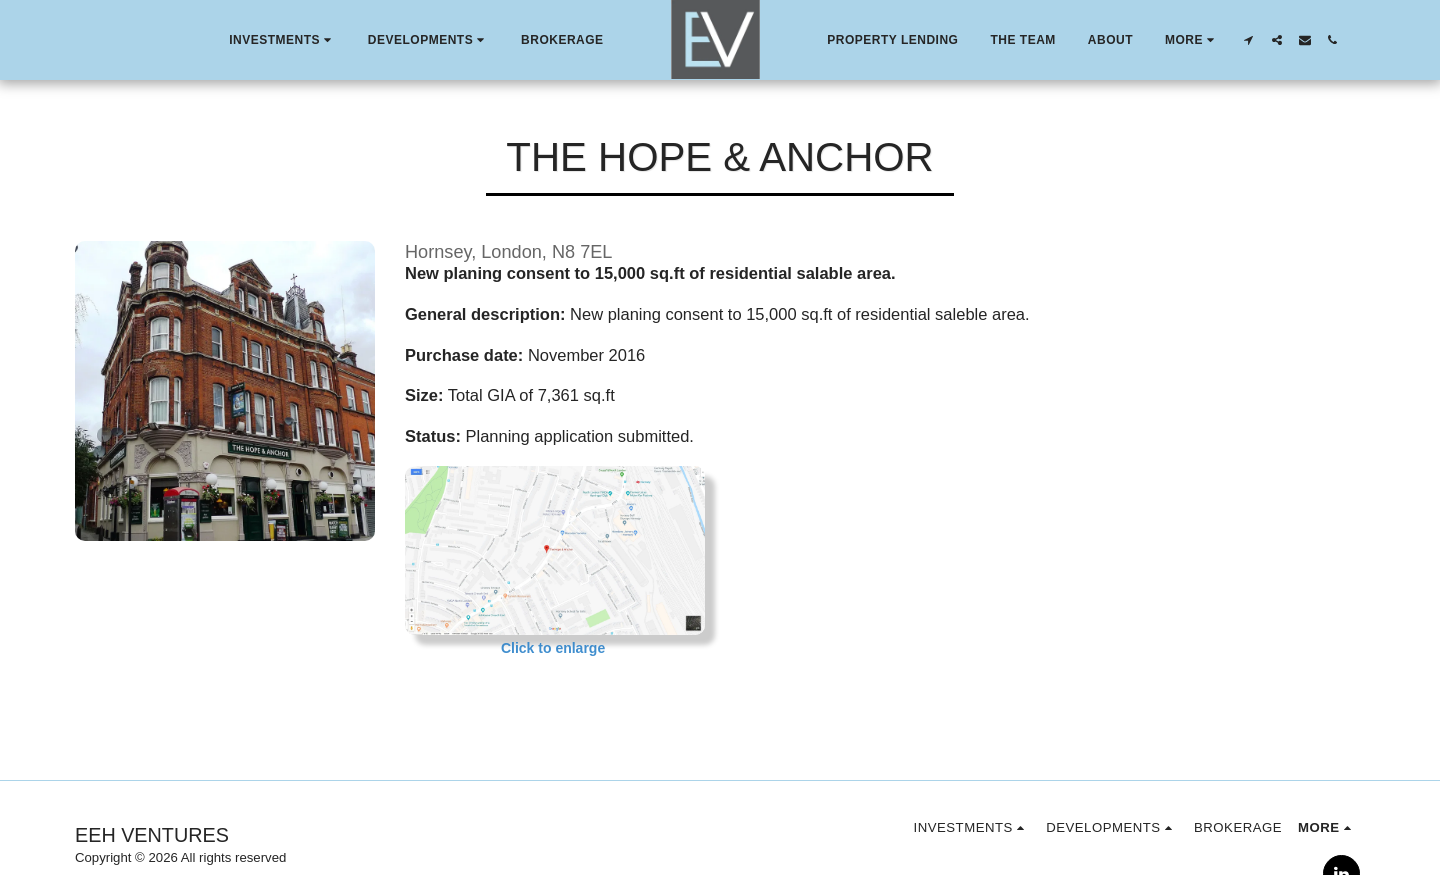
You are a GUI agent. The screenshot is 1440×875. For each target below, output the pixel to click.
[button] (282, 40)
